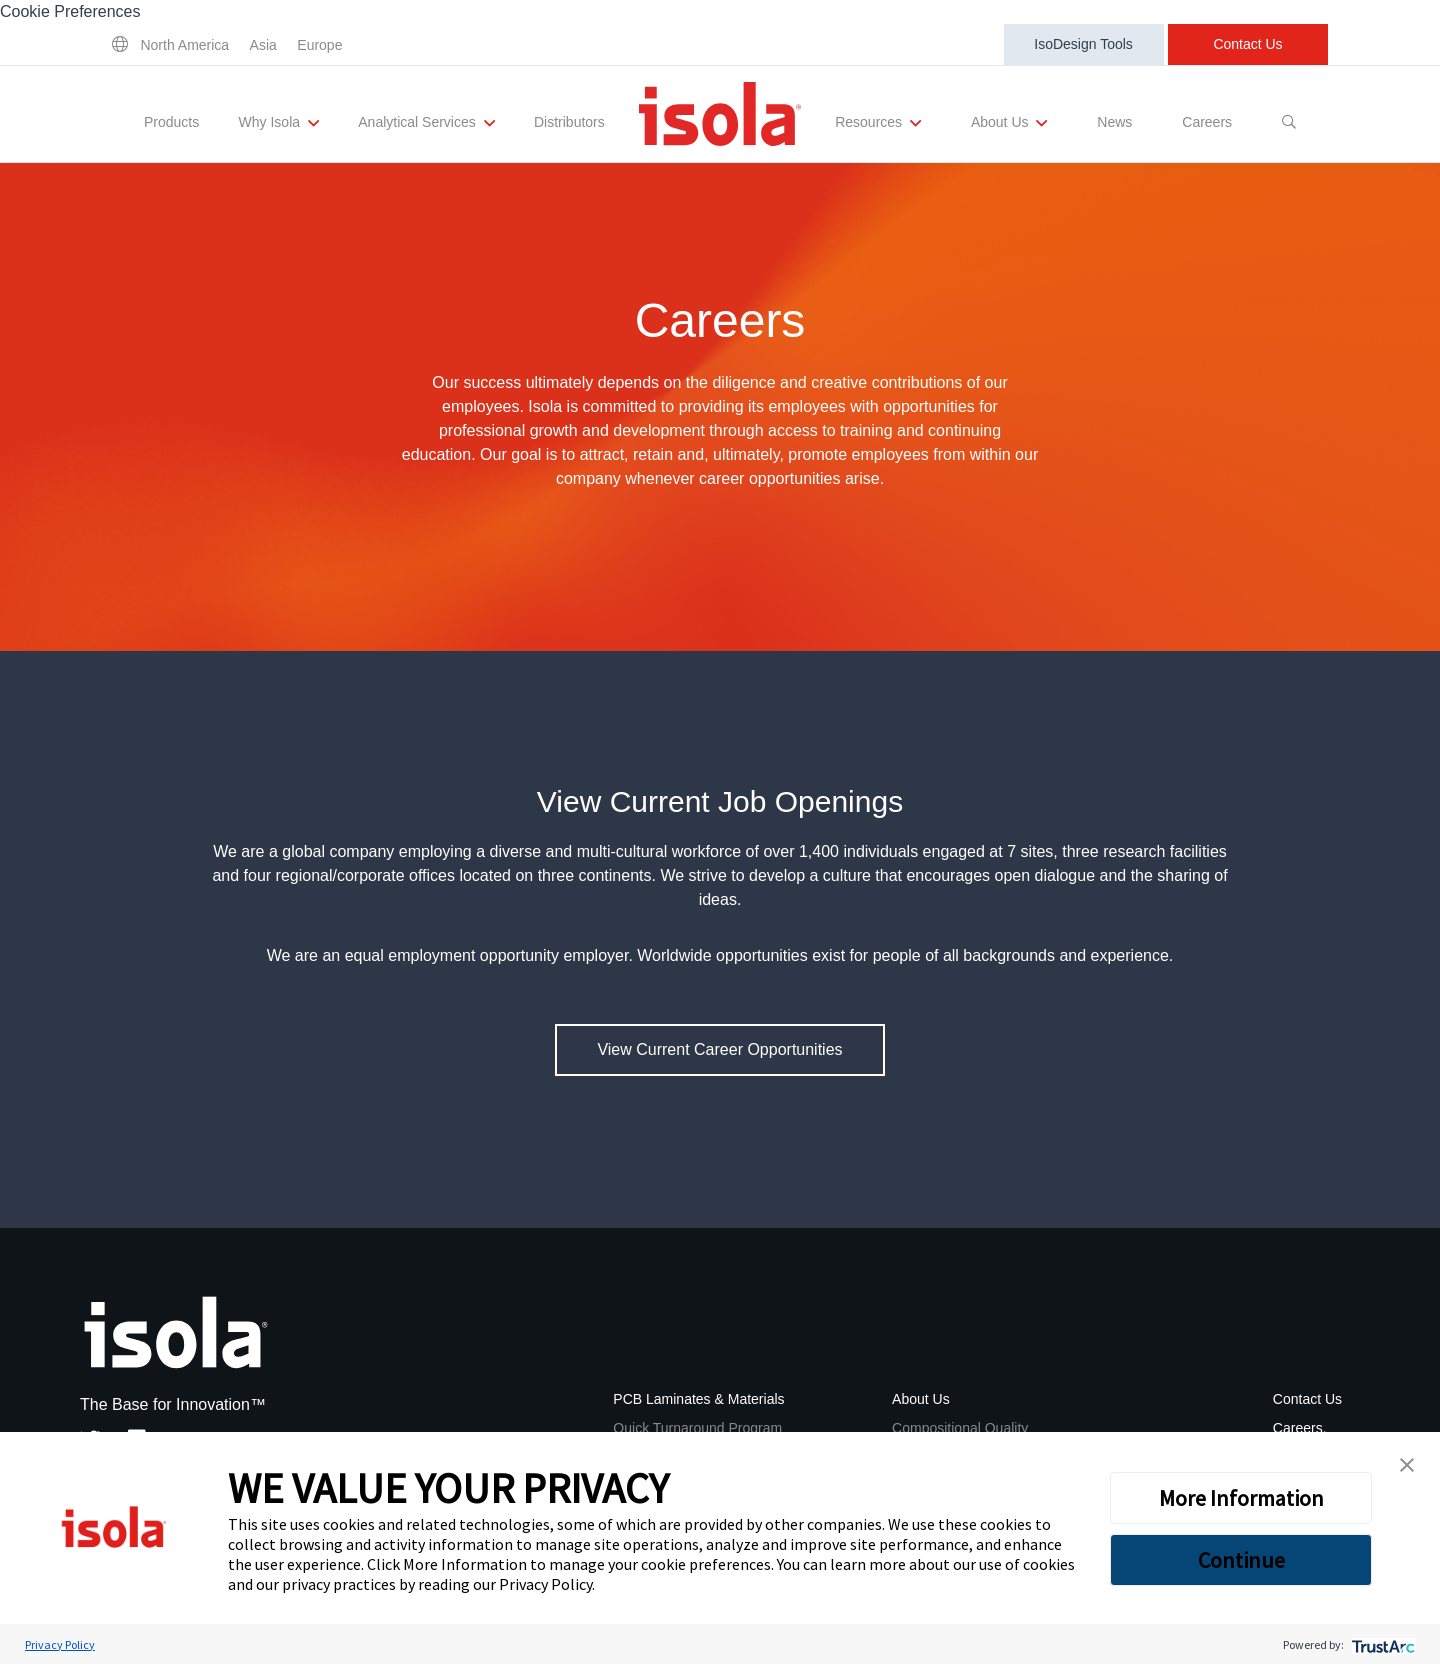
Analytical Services (426, 123)
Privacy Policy (545, 1584)
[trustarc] (1381, 1644)
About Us (1009, 123)
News (1114, 122)
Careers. (1300, 1428)
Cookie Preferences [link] (70, 11)
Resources (878, 123)
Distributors (569, 122)
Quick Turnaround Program (697, 1428)
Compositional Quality (960, 1428)
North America (184, 45)
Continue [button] (1241, 1560)
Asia (263, 45)
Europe (319, 45)
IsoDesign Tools (1083, 44)
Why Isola (279, 123)
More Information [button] (1241, 1498)
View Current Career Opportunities (719, 1049)
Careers (1207, 122)
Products (171, 122)
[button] (1407, 1465)
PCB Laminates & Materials (698, 1399)
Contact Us (1247, 44)
